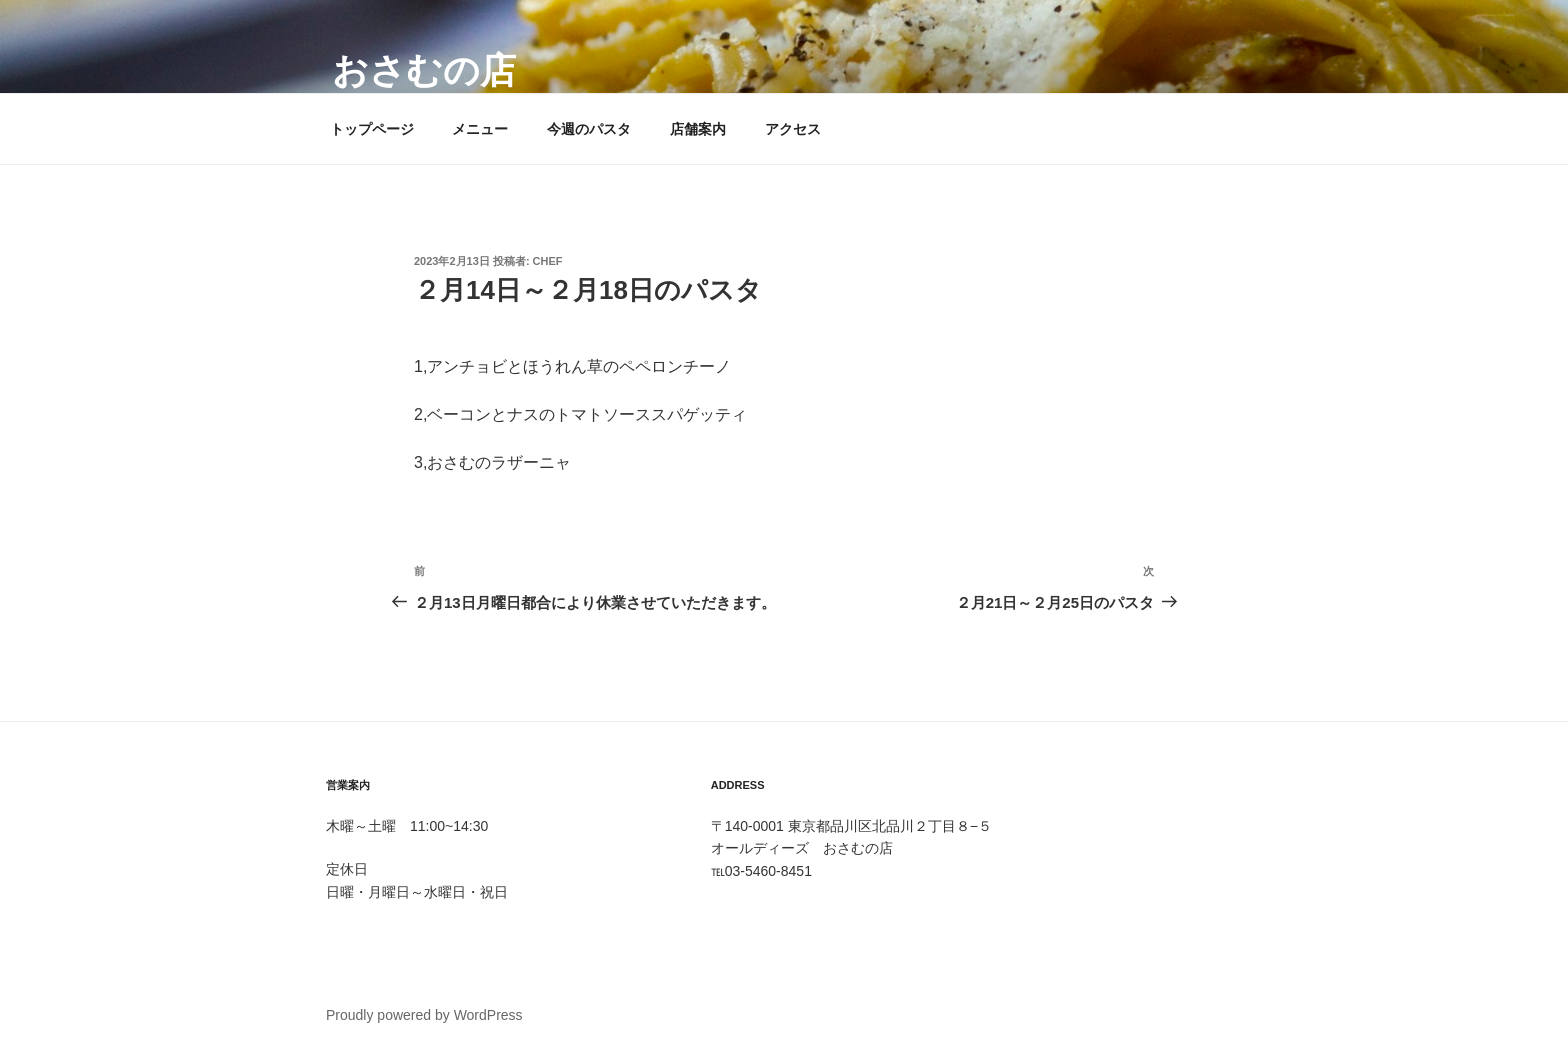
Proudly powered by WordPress (424, 1015)
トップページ (372, 129)
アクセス (793, 129)
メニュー (480, 129)
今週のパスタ (589, 129)
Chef (548, 261)
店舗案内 (698, 129)
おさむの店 (424, 70)
